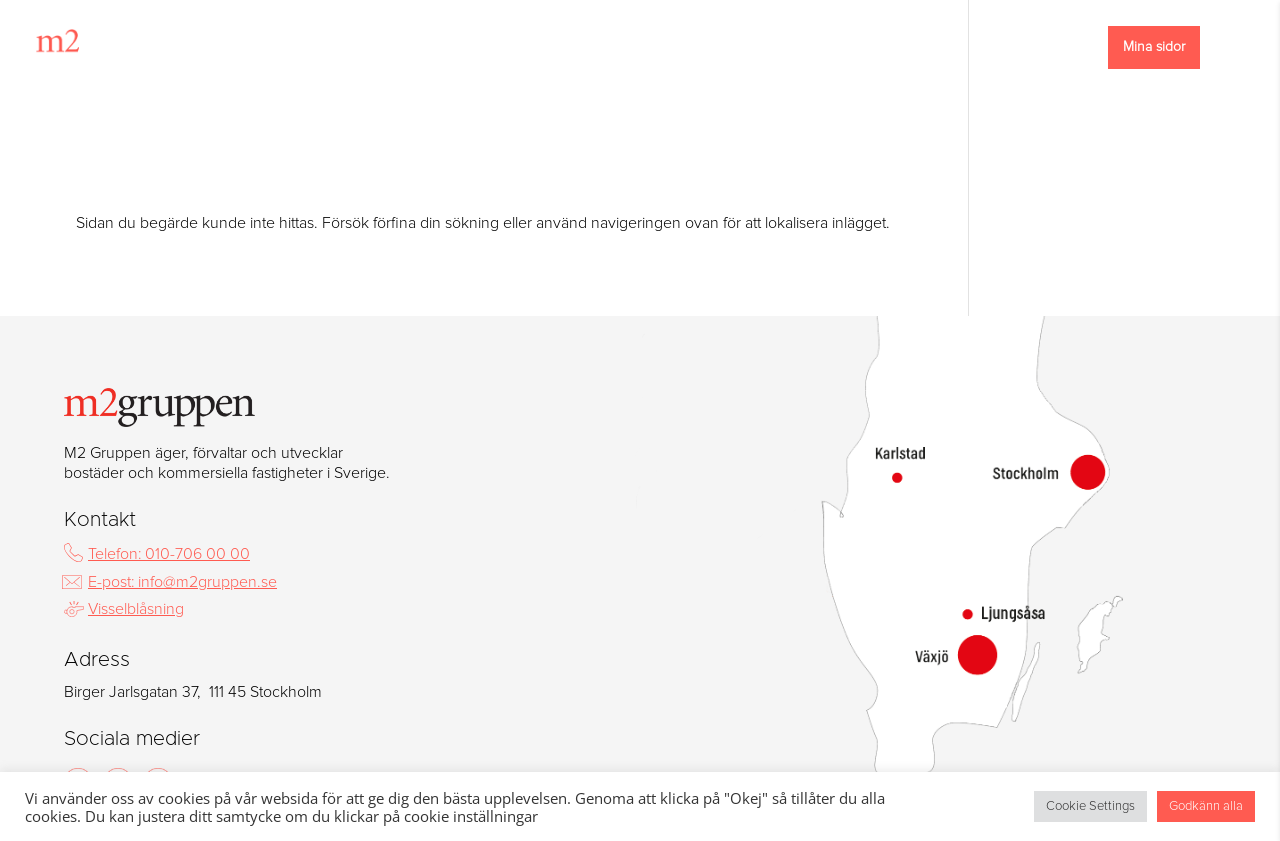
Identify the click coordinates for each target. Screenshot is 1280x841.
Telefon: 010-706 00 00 (169, 554)
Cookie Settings (1090, 806)
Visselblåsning (136, 609)
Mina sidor (1154, 47)
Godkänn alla (1206, 806)
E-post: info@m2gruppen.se (182, 582)
